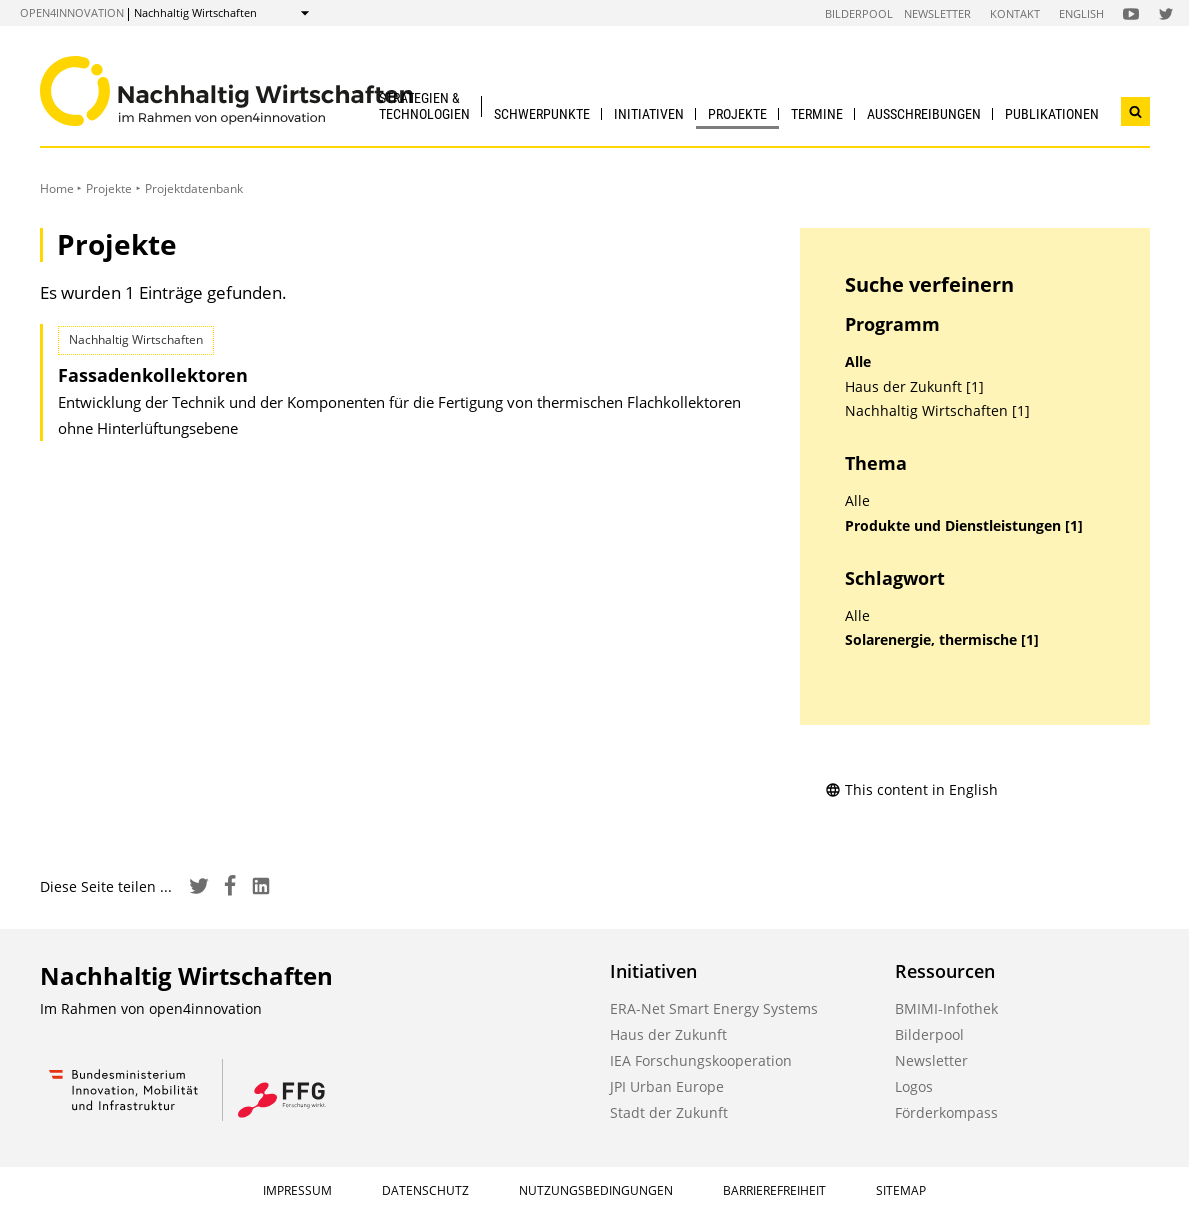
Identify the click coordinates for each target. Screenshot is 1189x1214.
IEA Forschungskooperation (701, 1060)
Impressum (297, 1190)
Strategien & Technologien (424, 105)
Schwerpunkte (542, 114)
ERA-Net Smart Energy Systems (714, 1008)
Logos (914, 1086)
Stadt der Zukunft (669, 1112)
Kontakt (1015, 13)
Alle (858, 362)
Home (57, 188)
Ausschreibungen (924, 114)
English (1081, 13)
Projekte (737, 114)
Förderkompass (946, 1112)
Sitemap (901, 1190)
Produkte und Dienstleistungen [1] (964, 526)
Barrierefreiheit (774, 1190)
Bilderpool (859, 13)
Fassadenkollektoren (153, 375)
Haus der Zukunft (668, 1034)
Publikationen (1052, 114)
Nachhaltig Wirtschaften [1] (937, 411)
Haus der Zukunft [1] (914, 387)
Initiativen (649, 114)
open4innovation (72, 12)
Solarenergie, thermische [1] (942, 640)
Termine (817, 114)
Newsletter (937, 13)
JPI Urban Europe (667, 1086)
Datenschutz (425, 1190)
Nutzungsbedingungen (596, 1190)
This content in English (911, 789)
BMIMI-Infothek (946, 1008)
